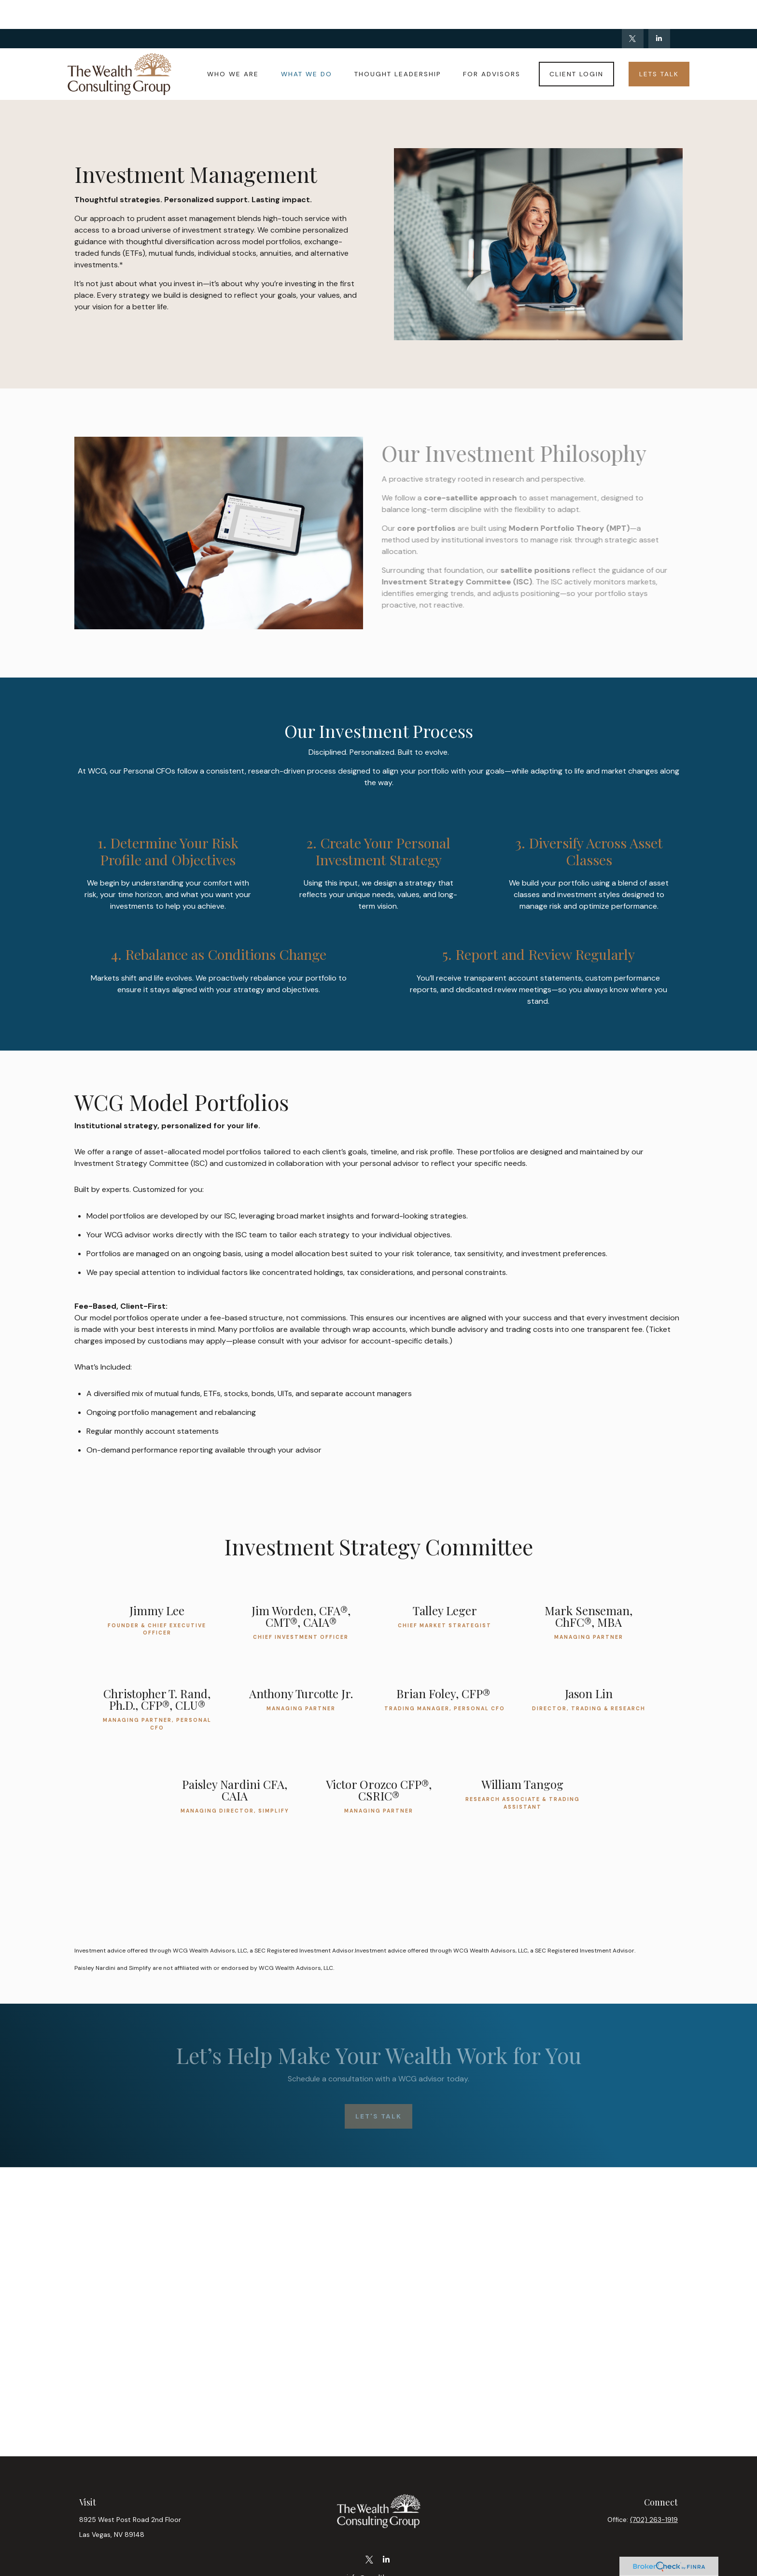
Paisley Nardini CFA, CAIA (234, 1760)
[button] (233, 45)
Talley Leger (445, 1581)
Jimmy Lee (156, 1581)
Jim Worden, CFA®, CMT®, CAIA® (301, 1587)
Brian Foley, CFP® (444, 1664)
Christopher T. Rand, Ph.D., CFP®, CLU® (156, 1670)
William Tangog (522, 1755)
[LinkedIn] (659, 9)
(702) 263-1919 (654, 2490)
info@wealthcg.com (378, 2548)
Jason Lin (589, 1664)
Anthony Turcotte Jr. (301, 1664)
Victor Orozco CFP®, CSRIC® (379, 1760)
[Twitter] (633, 9)
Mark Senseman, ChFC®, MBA (588, 1587)
